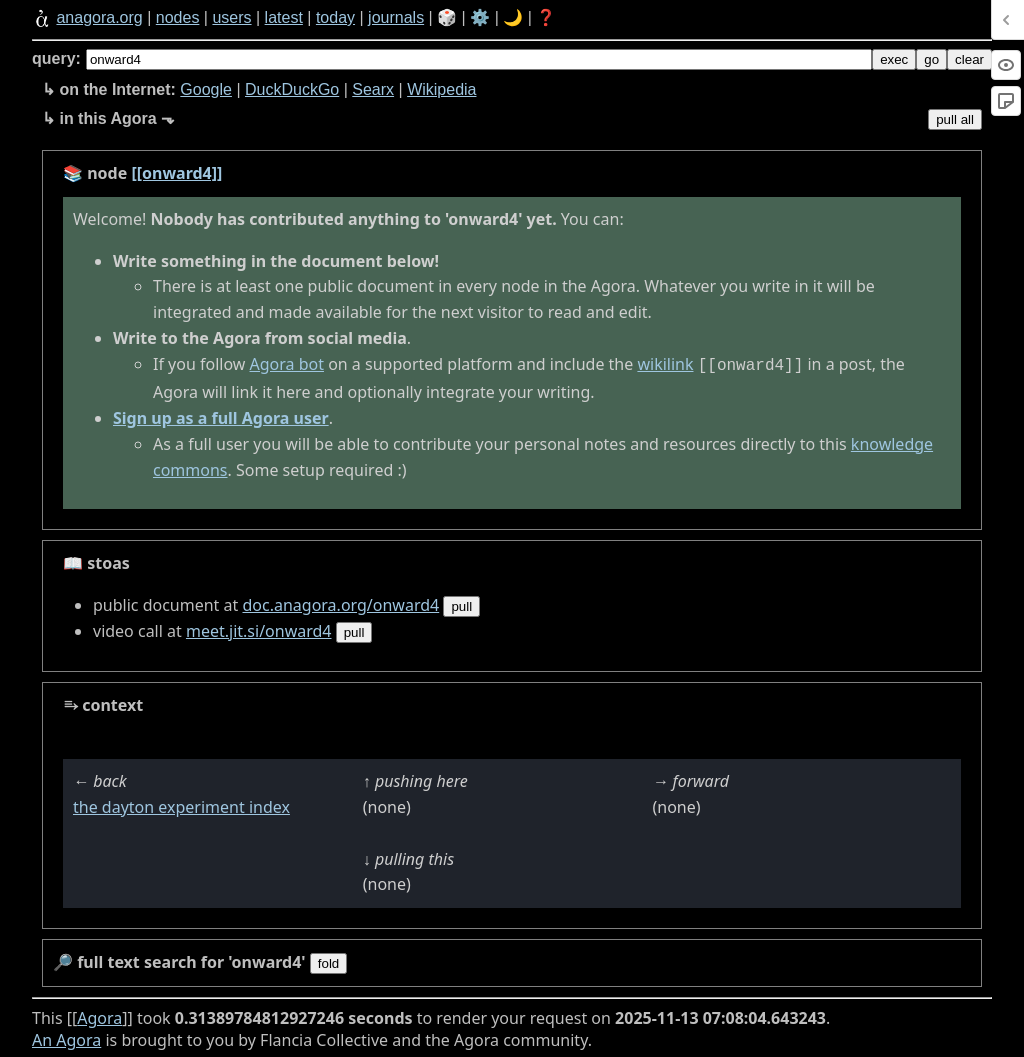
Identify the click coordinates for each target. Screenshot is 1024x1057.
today (335, 17)
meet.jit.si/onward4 (259, 629)
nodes (178, 17)
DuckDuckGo (292, 89)
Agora (99, 1016)
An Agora (66, 1038)
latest (284, 17)
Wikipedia (441, 89)
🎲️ (447, 17)
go (931, 59)
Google (206, 89)
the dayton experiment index (181, 805)
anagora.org (99, 17)
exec (894, 59)
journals (396, 17)
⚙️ (480, 17)
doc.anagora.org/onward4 (340, 603)
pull (461, 604)
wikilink (665, 364)
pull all (955, 119)
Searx (373, 89)
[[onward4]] (176, 173)
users (231, 17)
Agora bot (287, 364)
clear (969, 59)
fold (329, 961)
